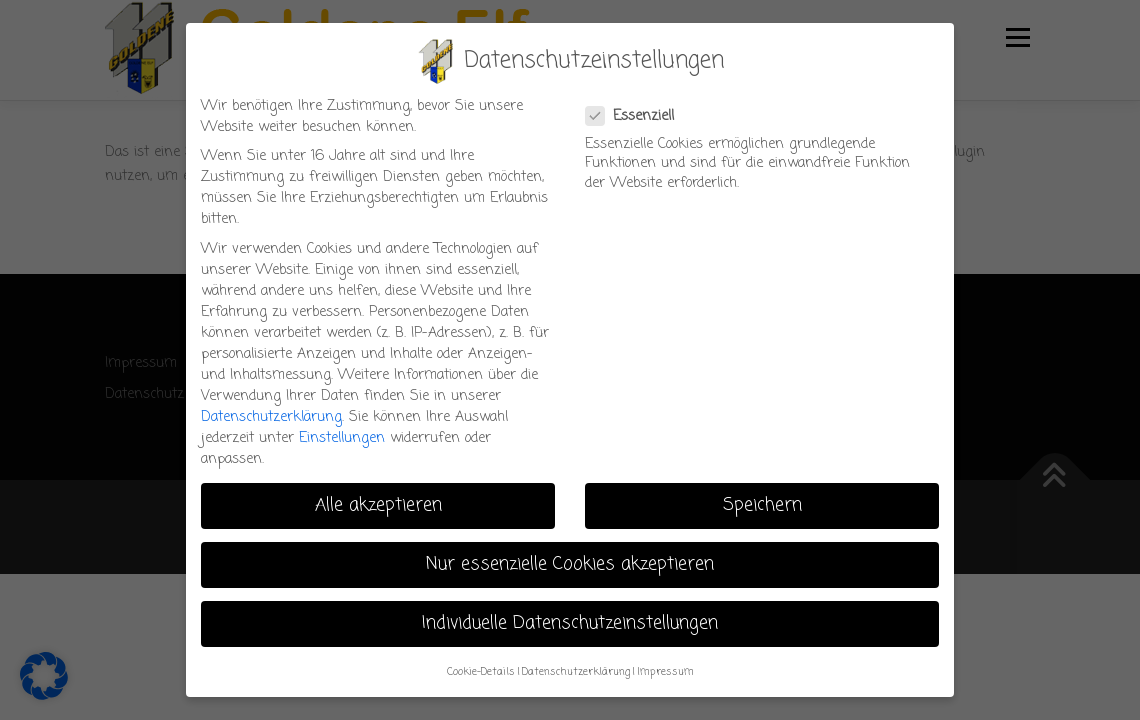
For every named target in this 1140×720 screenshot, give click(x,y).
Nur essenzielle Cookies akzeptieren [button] (570, 564)
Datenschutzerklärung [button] (576, 672)
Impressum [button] (665, 672)
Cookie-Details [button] (481, 672)
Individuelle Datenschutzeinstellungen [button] (570, 623)
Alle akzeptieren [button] (378, 505)
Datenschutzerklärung (271, 417)
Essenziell (641, 116)
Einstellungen (342, 438)
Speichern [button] (762, 505)
